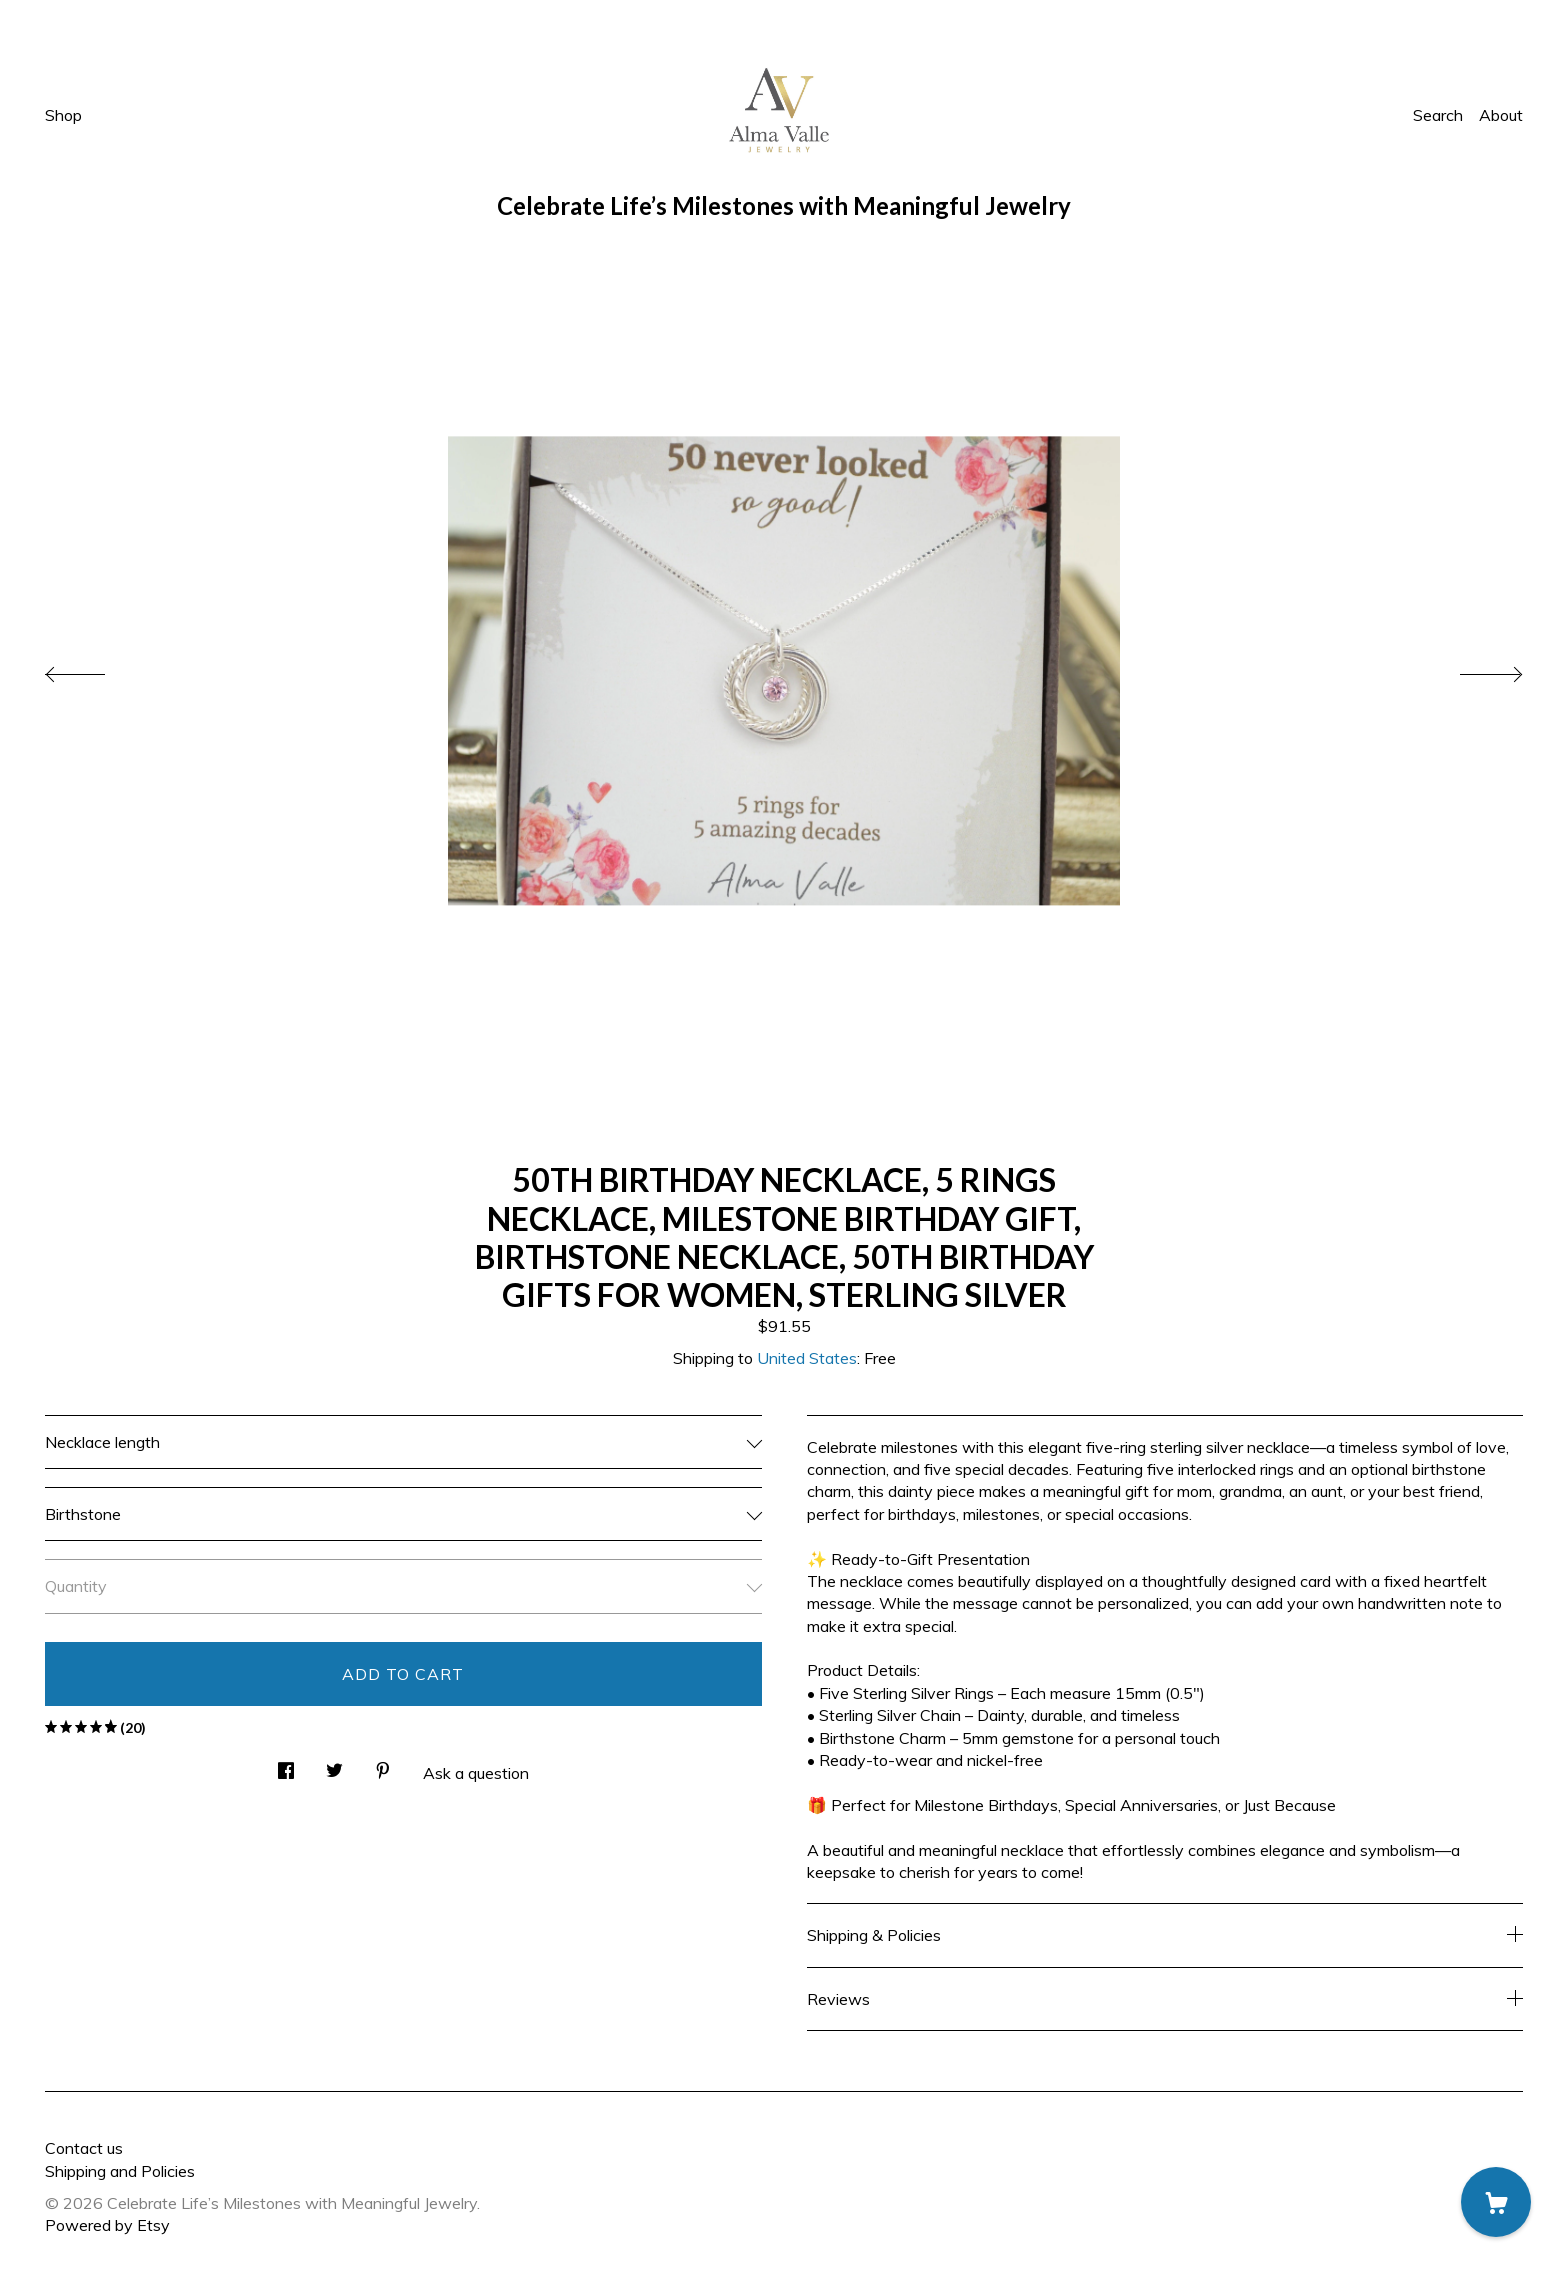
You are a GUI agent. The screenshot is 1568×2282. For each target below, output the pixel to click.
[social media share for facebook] (286, 1765)
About (1501, 115)
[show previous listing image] (95, 669)
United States (807, 1358)
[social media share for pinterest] (383, 1765)
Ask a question (476, 1773)
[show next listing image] (1473, 669)
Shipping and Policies (120, 2171)
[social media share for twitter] (334, 1765)
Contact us (84, 2148)
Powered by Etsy (107, 2225)
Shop (63, 115)
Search (1438, 115)
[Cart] (1496, 2202)
